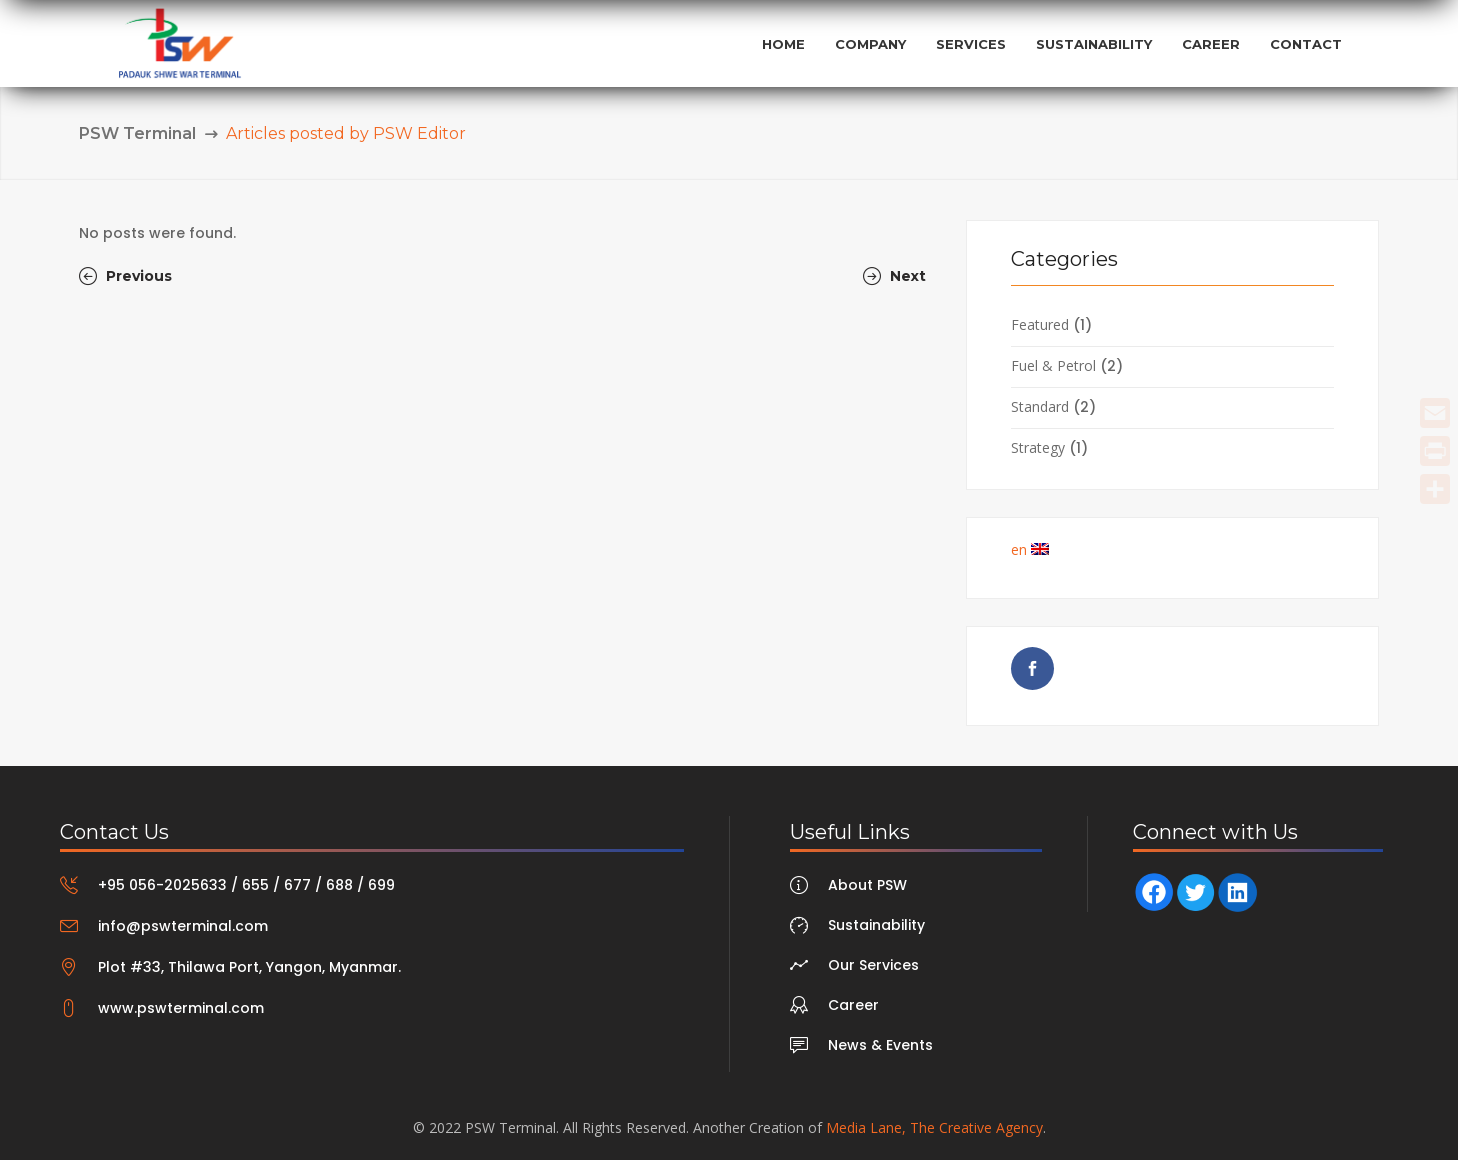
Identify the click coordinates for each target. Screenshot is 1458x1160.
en (1030, 549)
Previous (125, 276)
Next (894, 276)
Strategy (1038, 447)
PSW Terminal (137, 133)
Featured (1040, 324)
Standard (1040, 406)
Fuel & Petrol (1053, 365)
